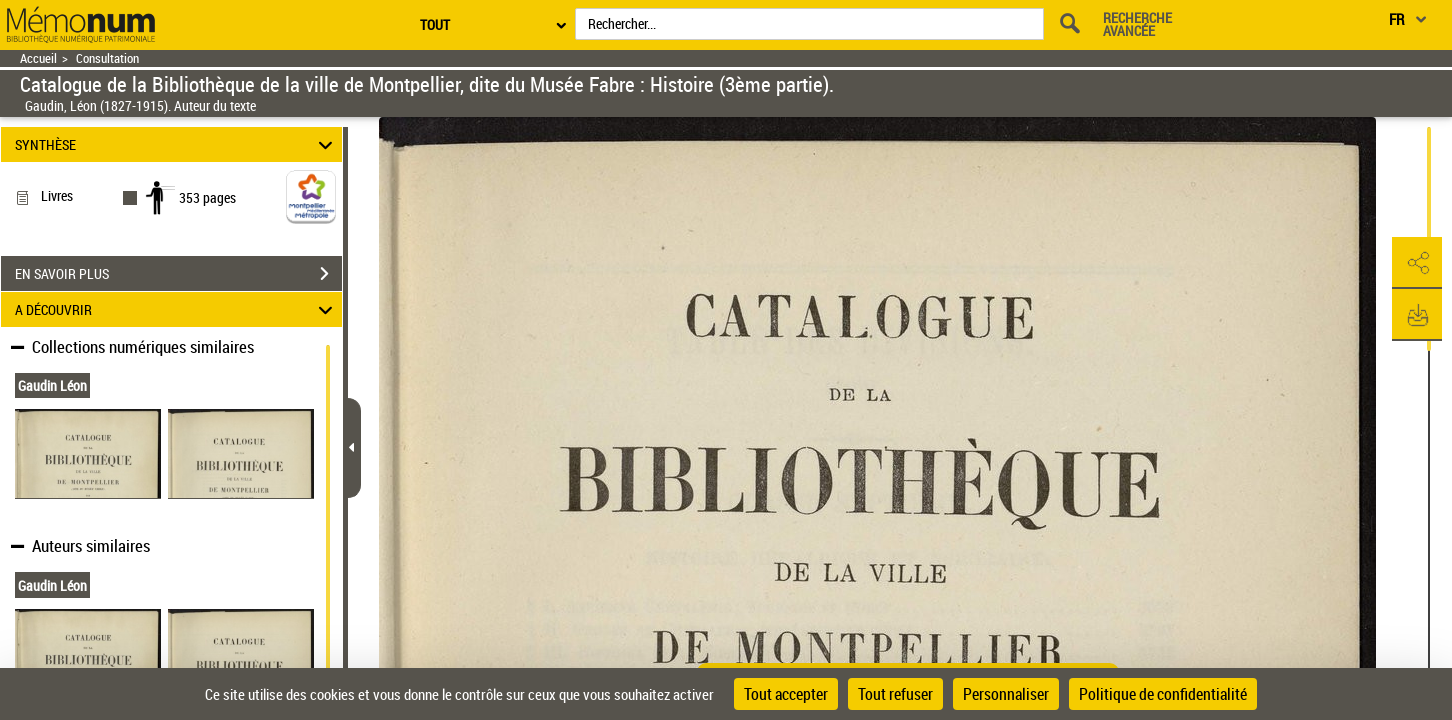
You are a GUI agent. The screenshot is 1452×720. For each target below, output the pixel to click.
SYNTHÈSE (177, 144)
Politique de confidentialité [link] (1163, 694)
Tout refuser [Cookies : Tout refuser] (895, 694)
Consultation (107, 58)
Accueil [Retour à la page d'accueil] (38, 58)
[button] (1417, 263)
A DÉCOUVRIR (177, 309)
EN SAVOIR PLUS (178, 274)
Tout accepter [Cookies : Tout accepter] (786, 694)
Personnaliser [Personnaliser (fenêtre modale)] (1006, 694)
